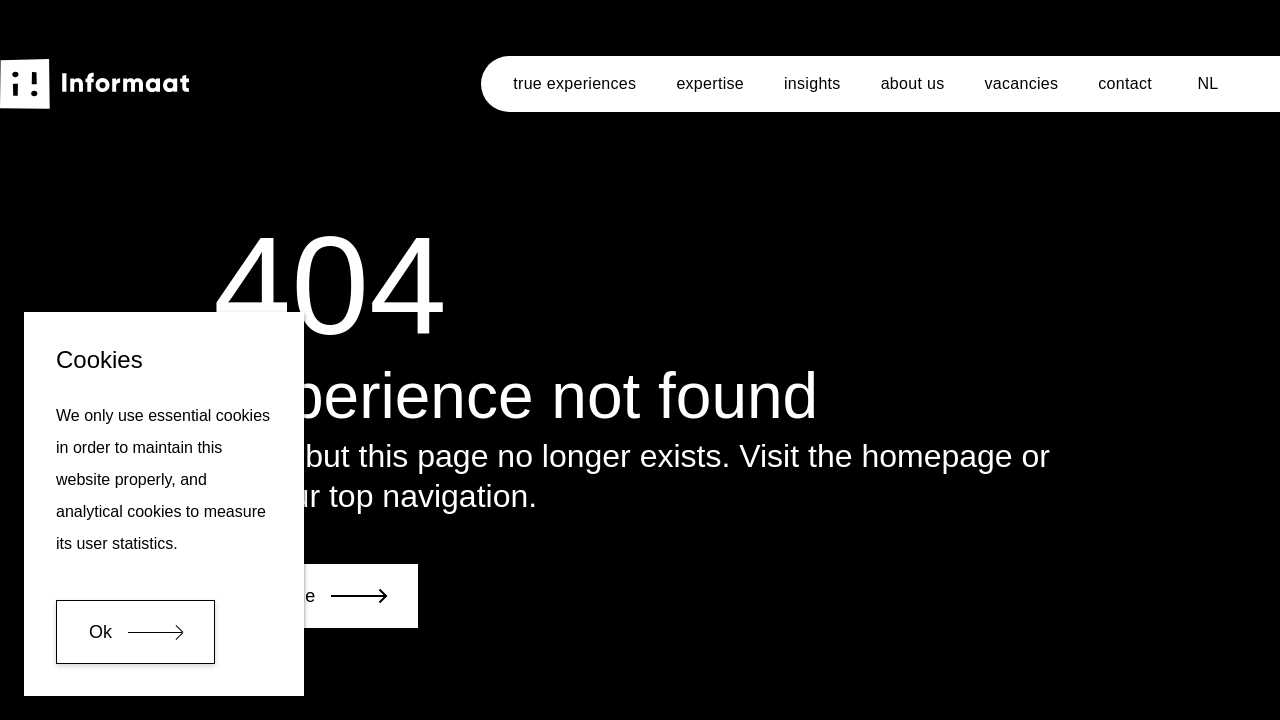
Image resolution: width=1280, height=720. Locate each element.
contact (1125, 83)
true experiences (574, 83)
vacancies (1021, 83)
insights (812, 83)
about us (913, 83)
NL (1207, 83)
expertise (710, 83)
